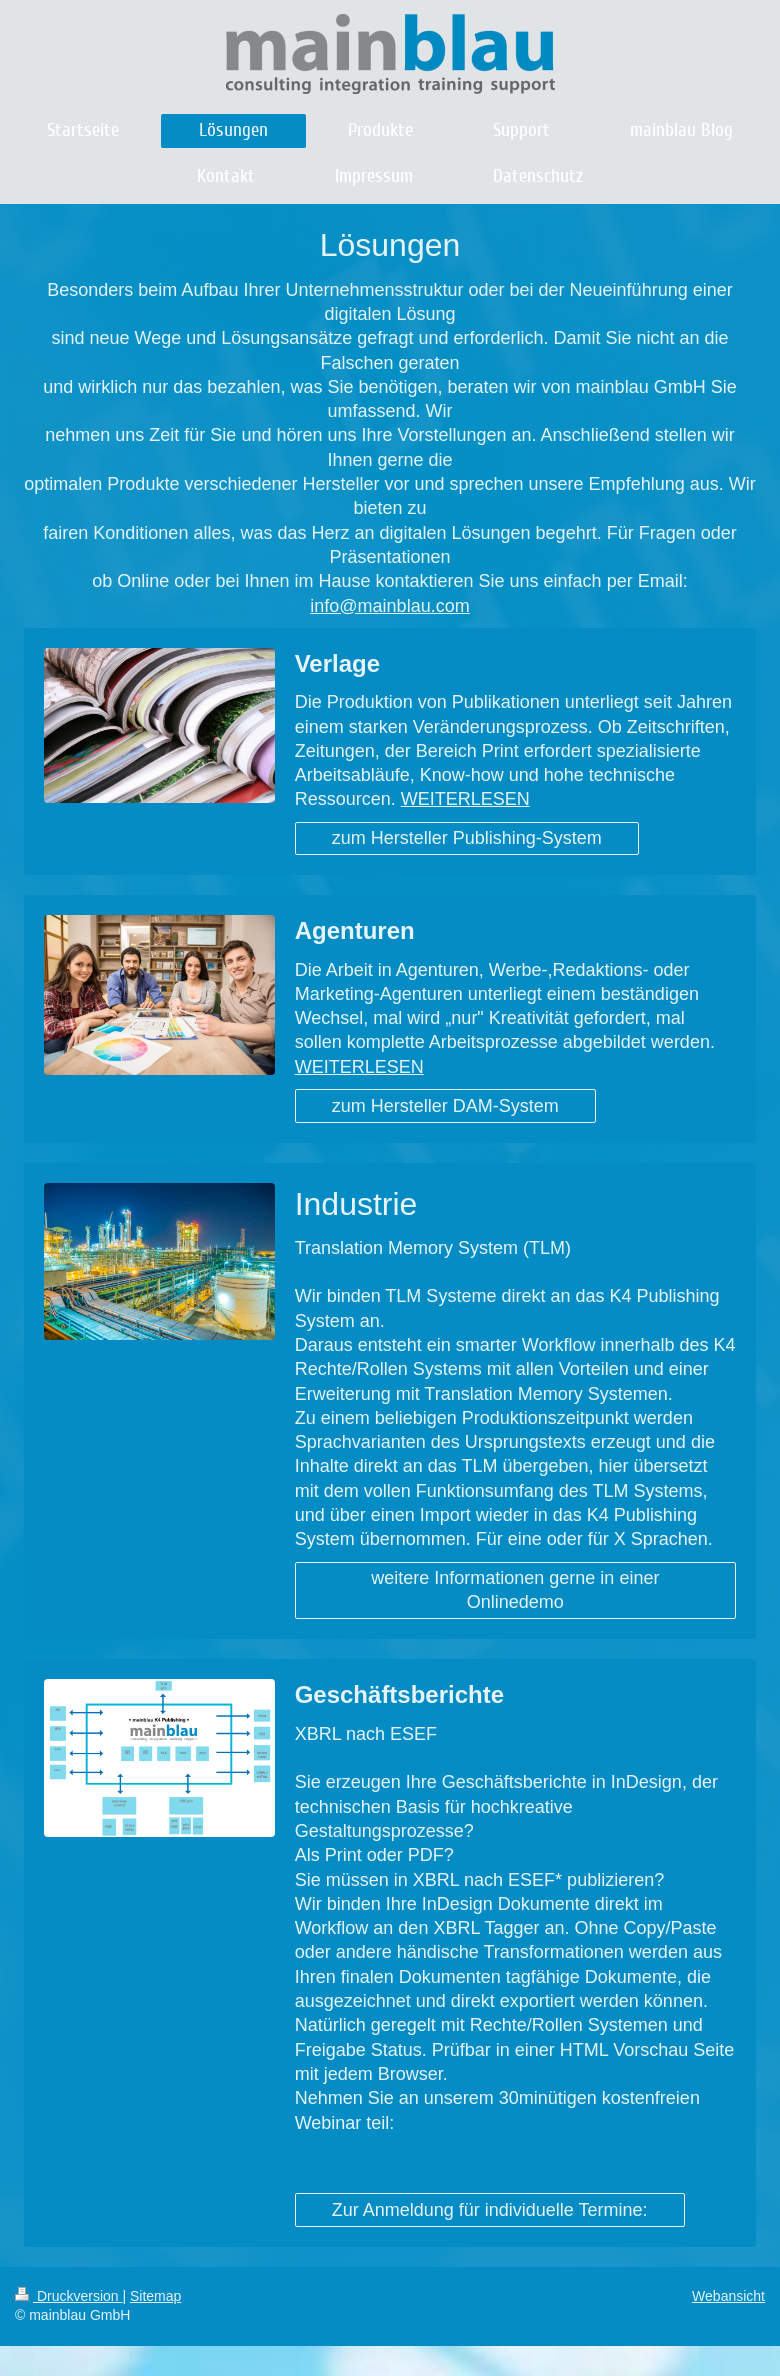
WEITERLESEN (465, 799)
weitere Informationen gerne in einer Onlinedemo (515, 1590)
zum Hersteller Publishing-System (467, 838)
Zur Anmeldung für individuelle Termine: (490, 2210)
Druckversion (68, 2296)
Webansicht (728, 2296)
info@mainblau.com (389, 606)
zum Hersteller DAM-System (445, 1106)
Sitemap (155, 2296)
